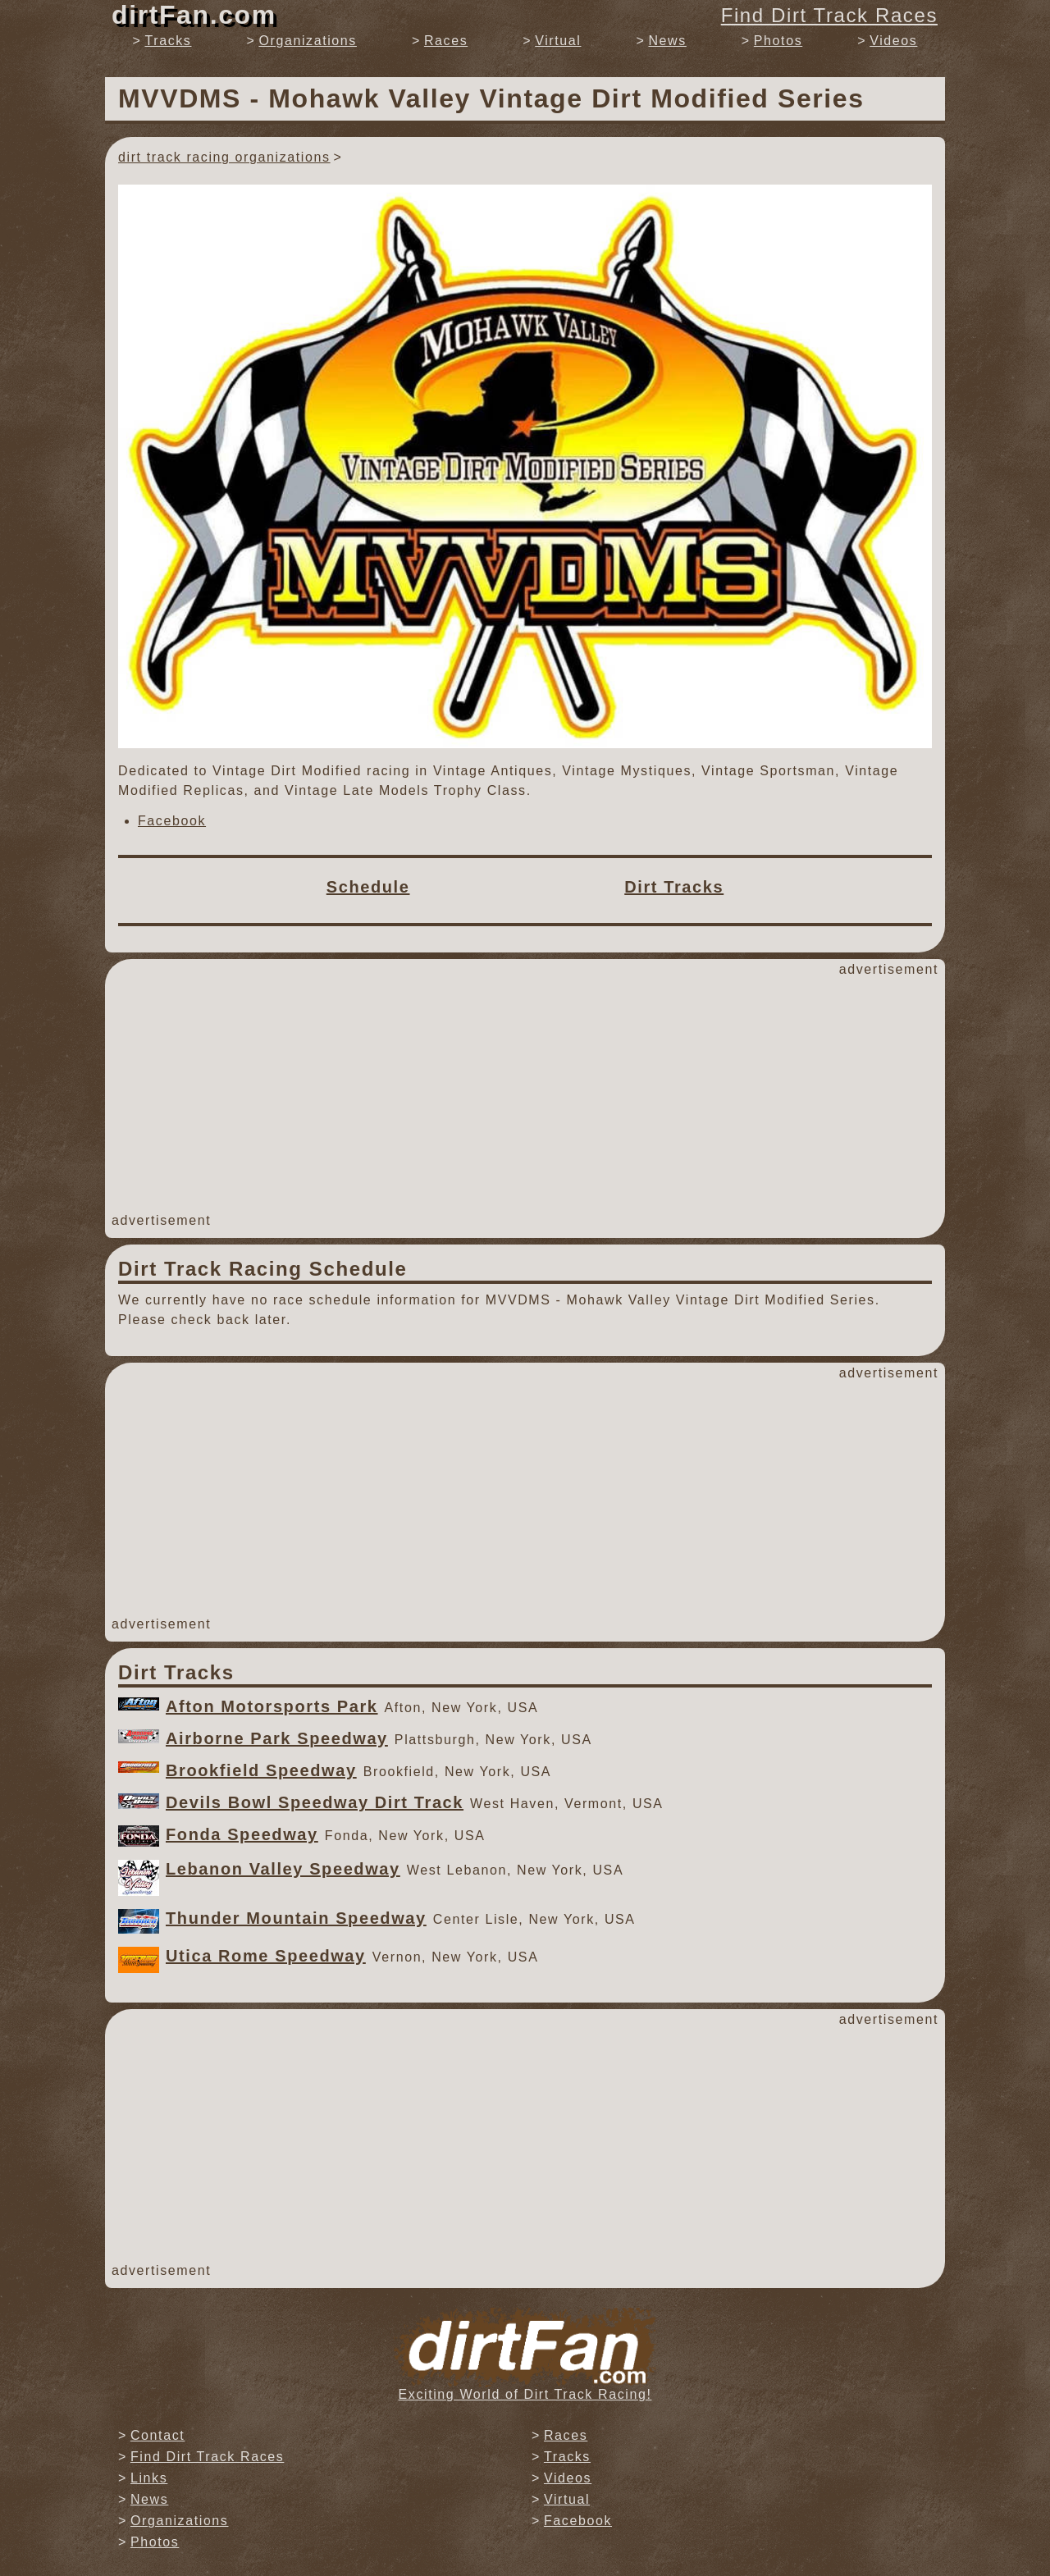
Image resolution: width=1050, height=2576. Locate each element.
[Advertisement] (525, 1095)
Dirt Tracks (674, 887)
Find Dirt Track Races (829, 15)
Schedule (368, 887)
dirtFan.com (194, 15)
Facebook (172, 821)
